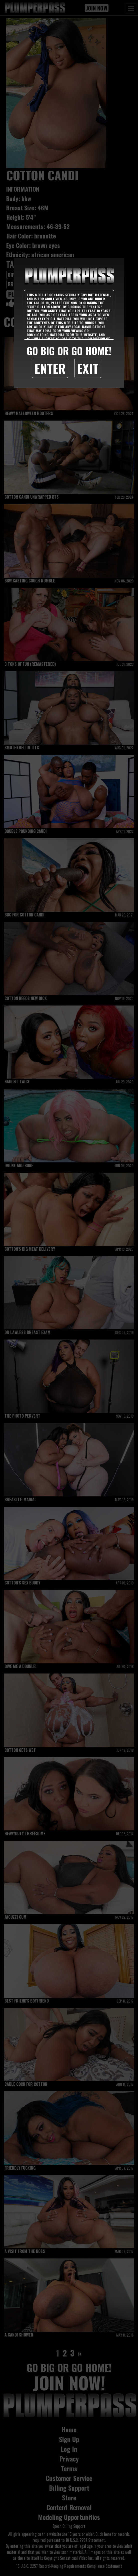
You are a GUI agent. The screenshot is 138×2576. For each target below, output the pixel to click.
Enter (50, 368)
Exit (87, 368)
